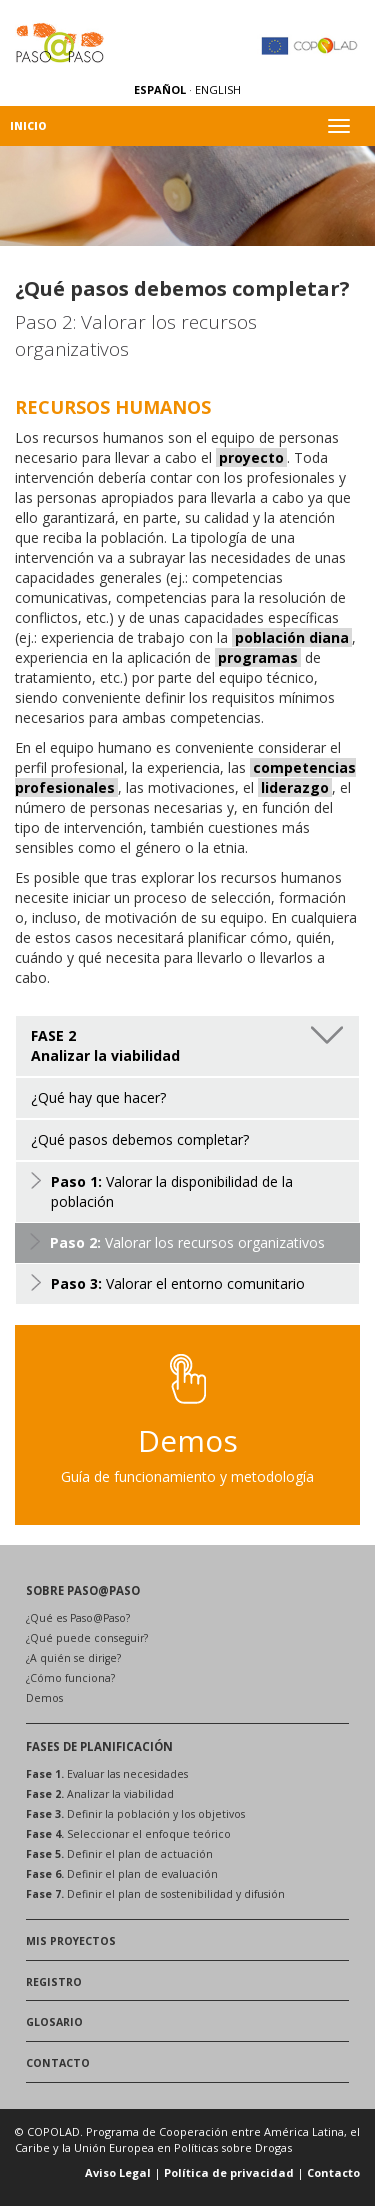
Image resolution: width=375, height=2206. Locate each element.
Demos (44, 1698)
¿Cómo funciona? (70, 1678)
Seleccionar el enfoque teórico (128, 1834)
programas (258, 657)
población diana (292, 637)
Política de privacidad (229, 2172)
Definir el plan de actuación (119, 1854)
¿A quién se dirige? (73, 1658)
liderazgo (295, 787)
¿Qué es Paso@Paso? (78, 1618)
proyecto (251, 457)
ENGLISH (218, 89)
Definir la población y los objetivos (135, 1814)
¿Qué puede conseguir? (87, 1638)
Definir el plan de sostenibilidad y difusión (155, 1894)
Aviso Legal (118, 2172)
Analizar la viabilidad (100, 1794)
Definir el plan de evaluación (122, 1874)
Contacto (333, 2172)
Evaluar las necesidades (107, 1774)
